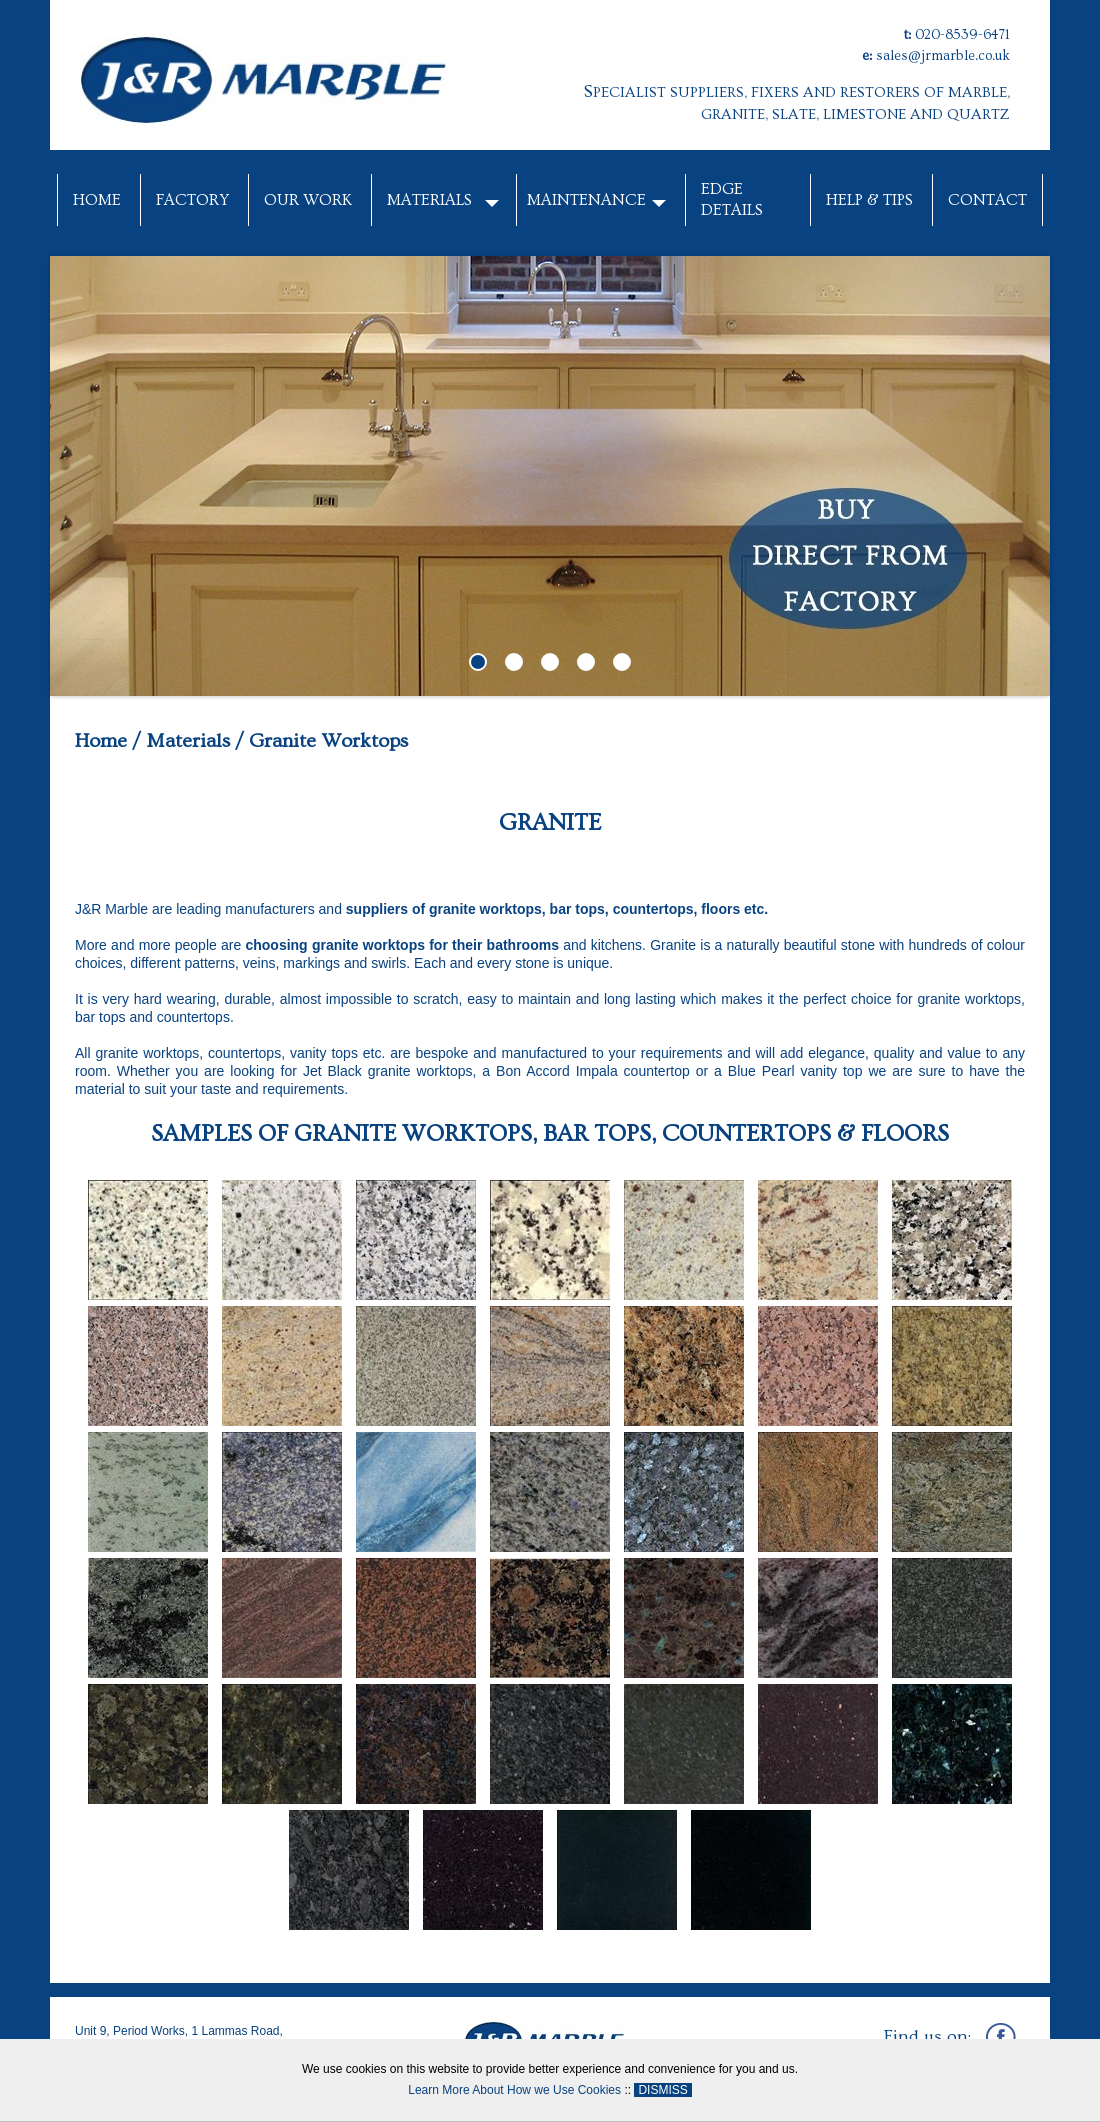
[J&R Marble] (266, 74)
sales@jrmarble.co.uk (943, 56)
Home (97, 200)
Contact (987, 200)
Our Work (308, 200)
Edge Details (732, 199)
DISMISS (662, 2090)
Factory (192, 200)
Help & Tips (869, 200)
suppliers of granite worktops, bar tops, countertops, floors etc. (557, 909)
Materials (429, 200)
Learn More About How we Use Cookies (514, 2090)
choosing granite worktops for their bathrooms (401, 945)
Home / (108, 741)
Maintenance (586, 200)
